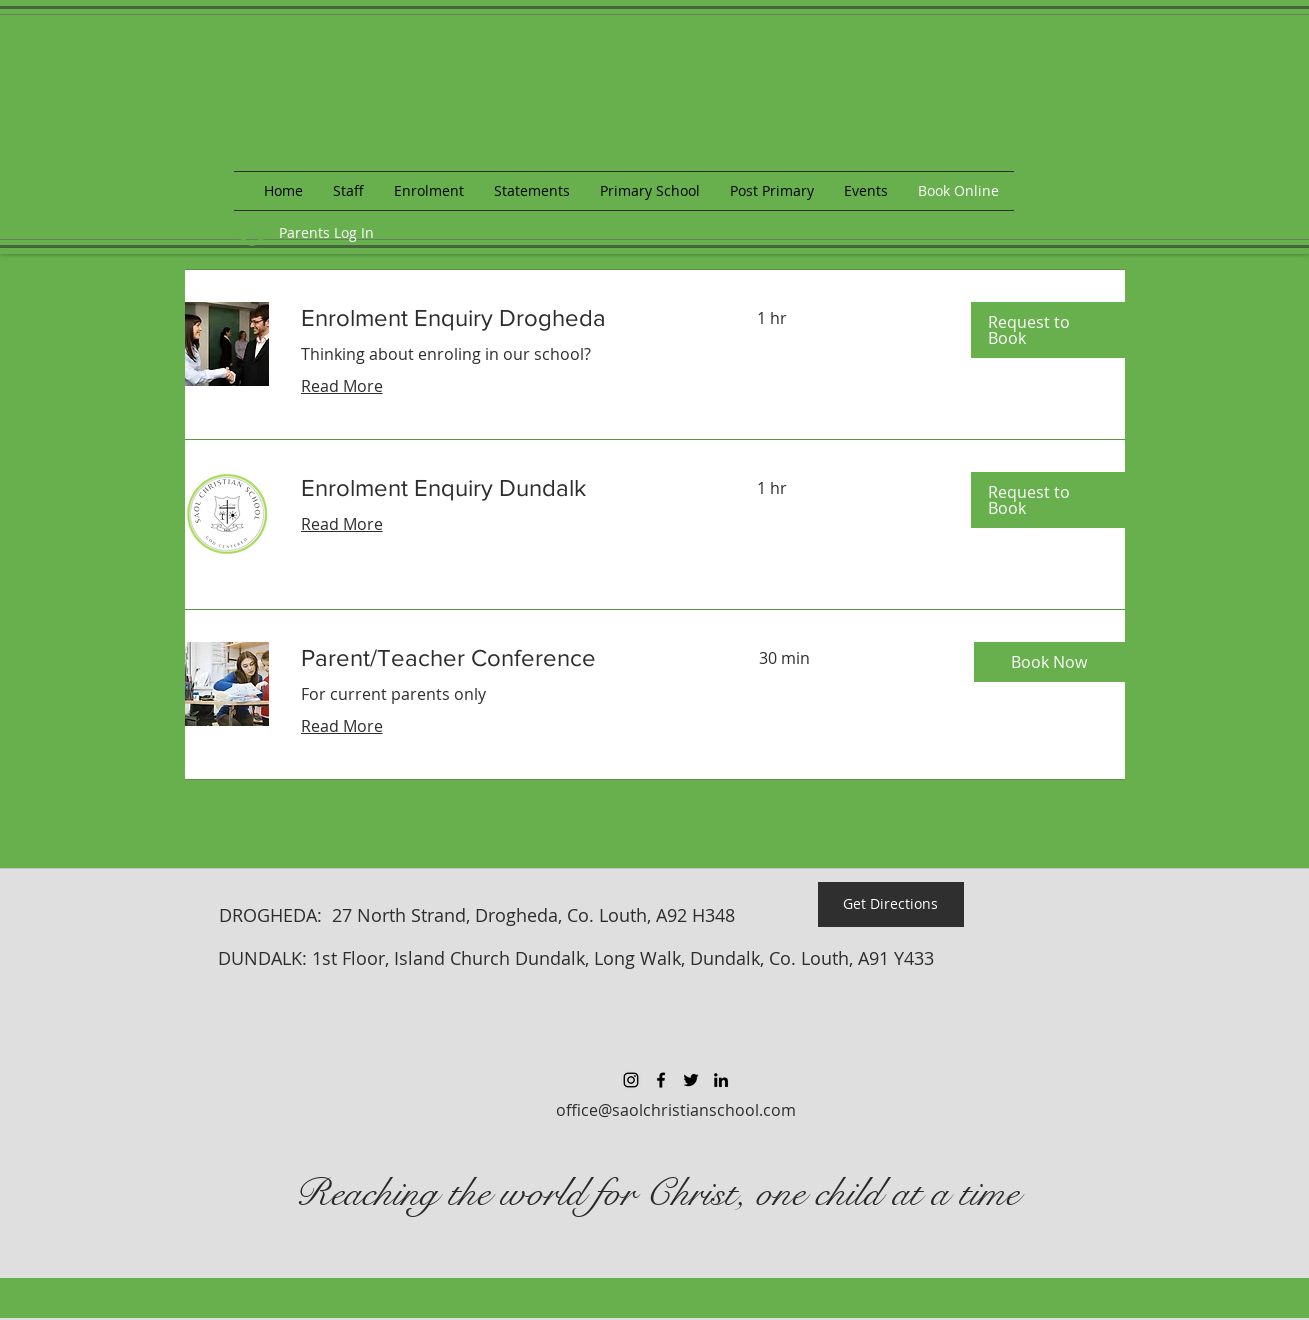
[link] (505, 318)
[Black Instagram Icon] (631, 1080)
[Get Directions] (891, 904)
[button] (1048, 330)
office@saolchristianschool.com (676, 1110)
